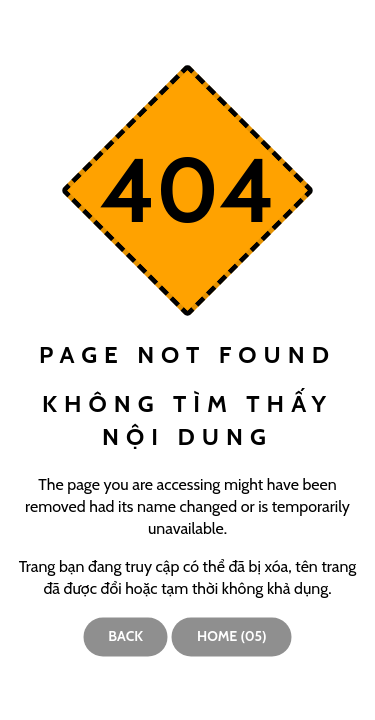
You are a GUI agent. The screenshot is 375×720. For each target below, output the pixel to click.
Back (125, 636)
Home (232, 636)
